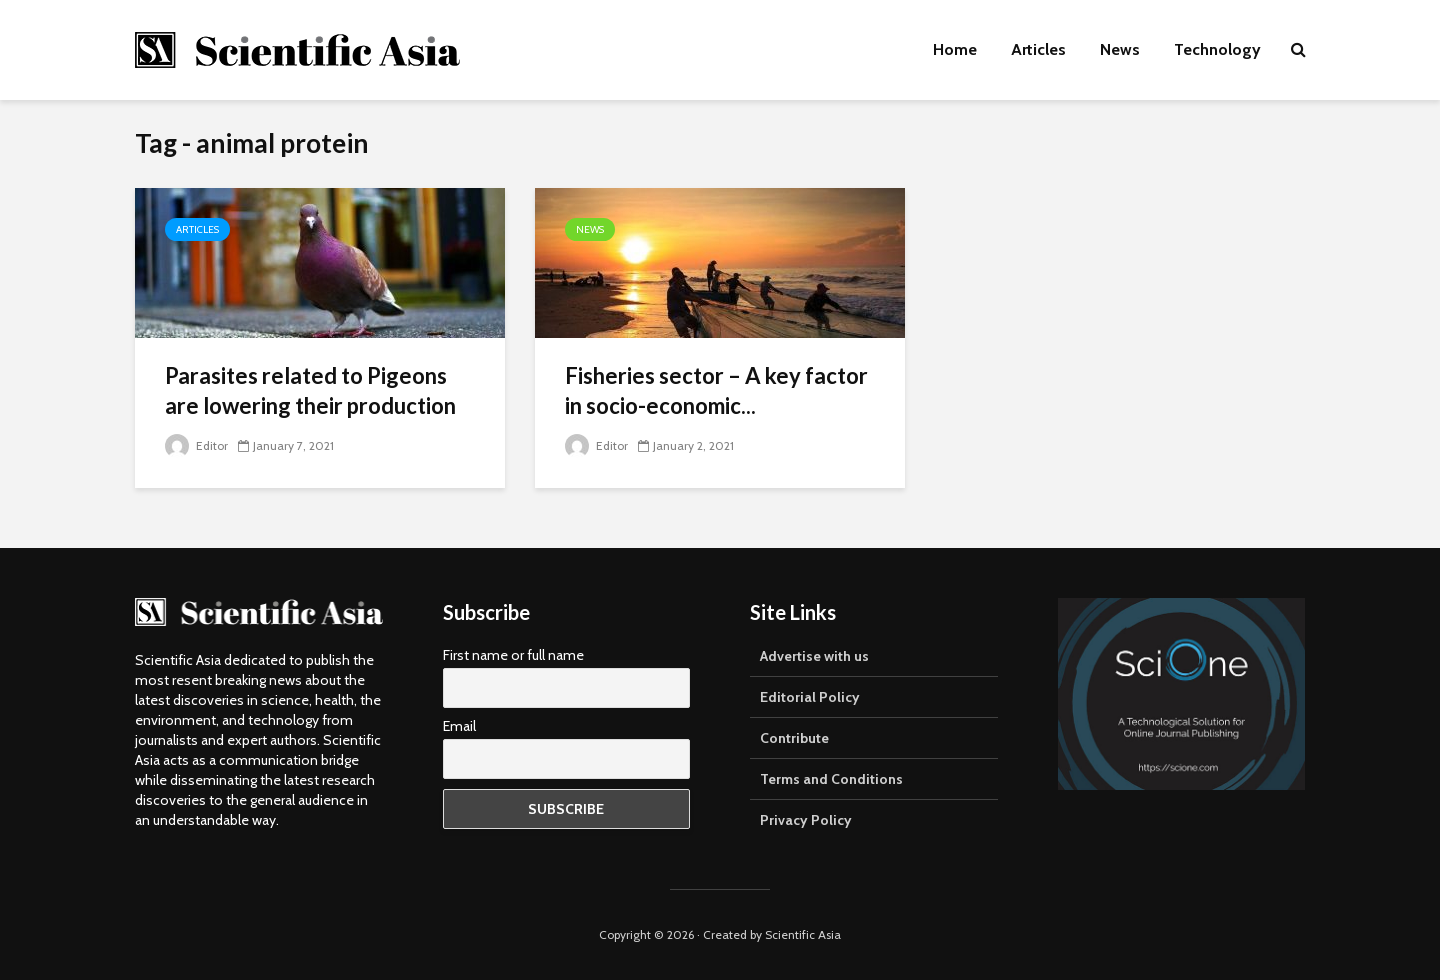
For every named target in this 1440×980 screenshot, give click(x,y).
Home (955, 49)
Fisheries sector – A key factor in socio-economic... (716, 390)
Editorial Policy (810, 697)
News (1120, 49)
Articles (1038, 49)
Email (459, 726)
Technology (1217, 49)
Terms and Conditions (831, 779)
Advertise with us (814, 656)
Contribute (794, 738)
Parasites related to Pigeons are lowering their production (310, 390)
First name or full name (513, 655)
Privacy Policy (806, 820)
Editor (196, 445)
